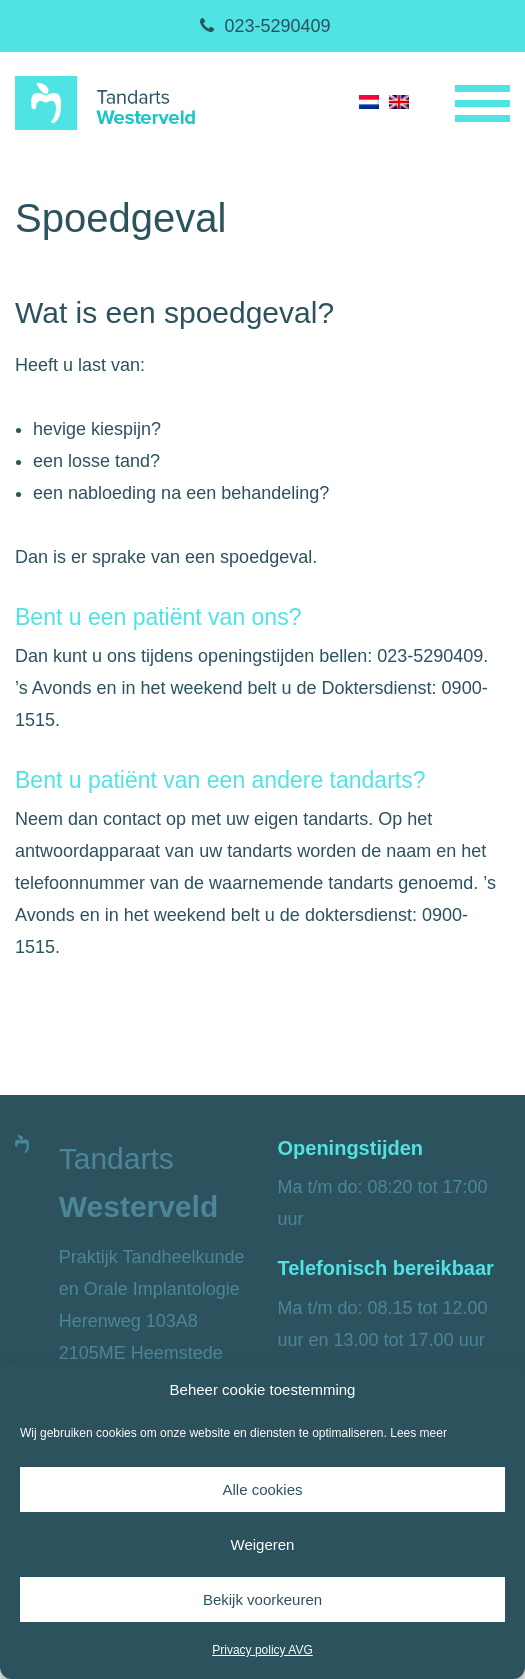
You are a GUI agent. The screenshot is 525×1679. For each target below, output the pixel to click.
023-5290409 (262, 26)
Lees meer (418, 1433)
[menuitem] (369, 101)
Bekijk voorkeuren (262, 1599)
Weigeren (263, 1544)
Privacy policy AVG (262, 1650)
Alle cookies (262, 1489)
